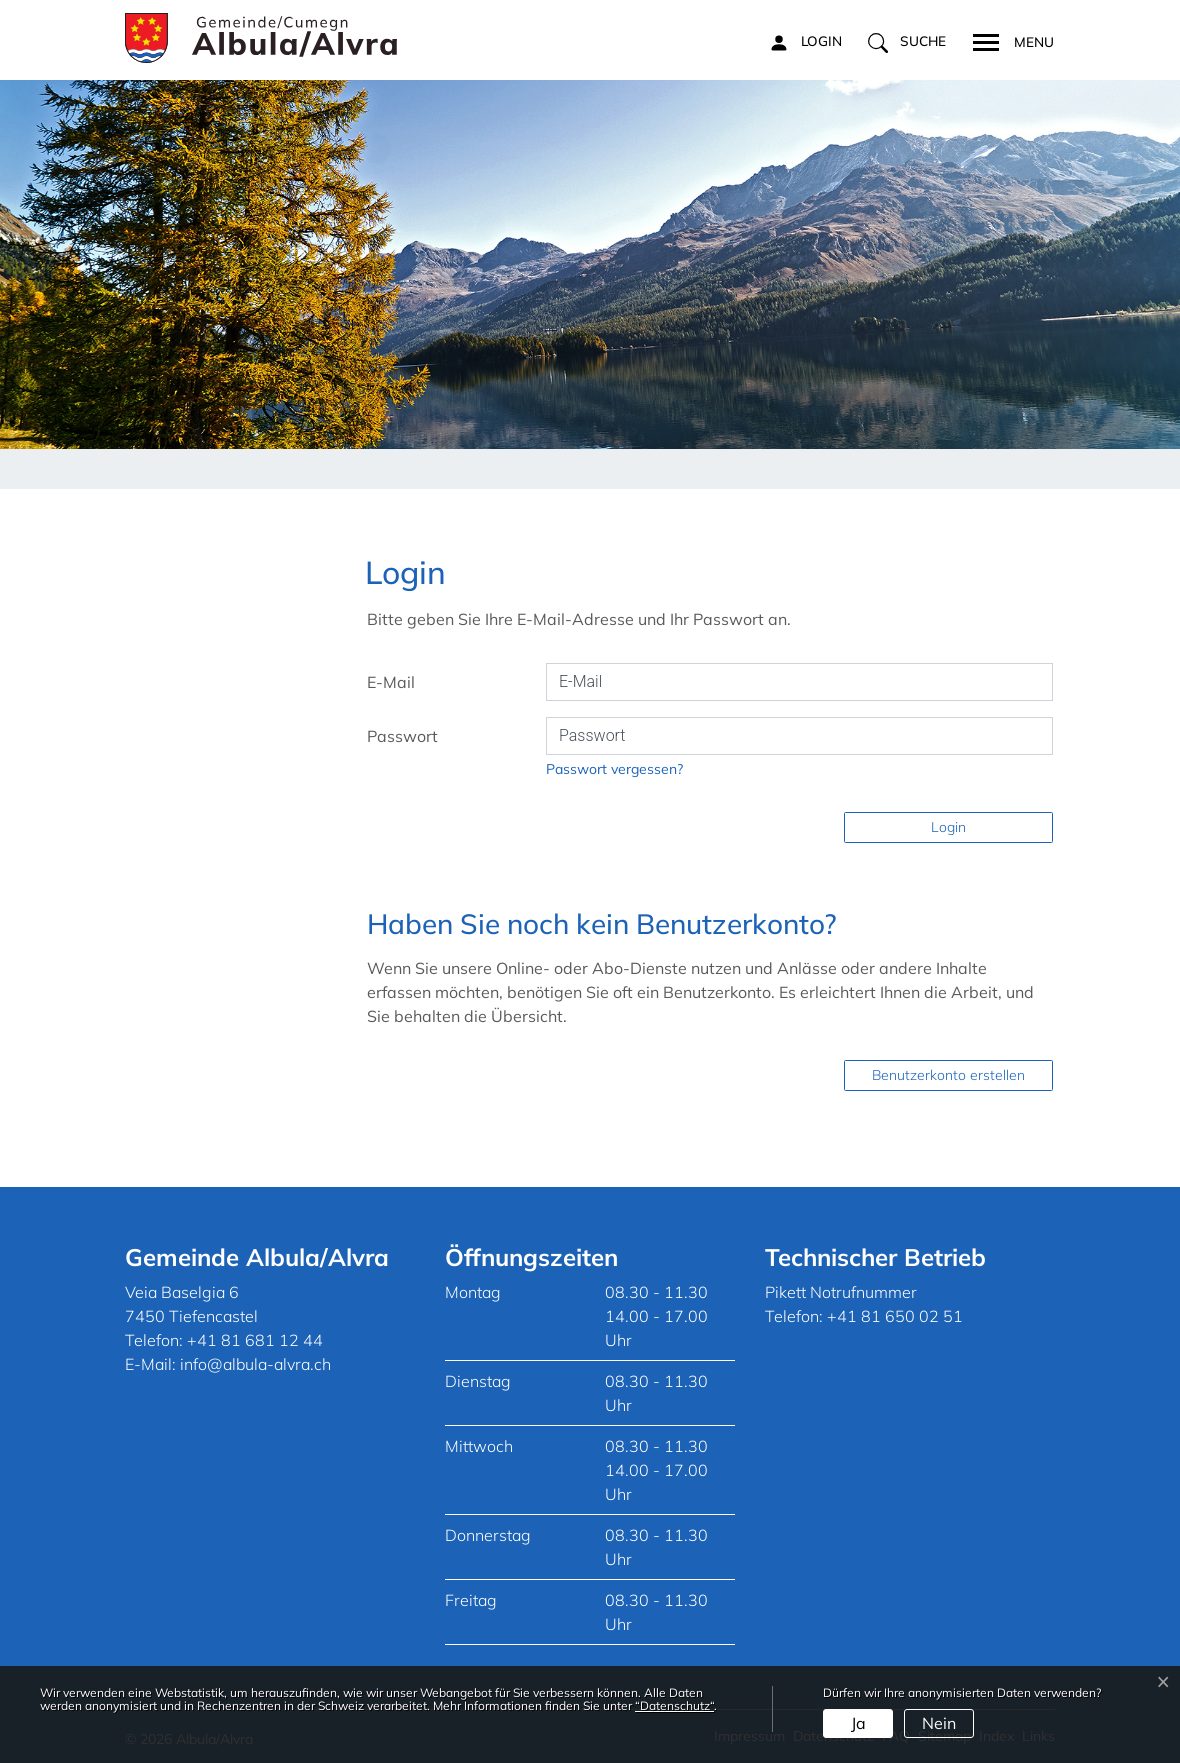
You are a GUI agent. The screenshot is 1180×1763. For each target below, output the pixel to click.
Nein (939, 1723)
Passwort (402, 736)
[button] (907, 42)
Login (948, 827)
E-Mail (391, 682)
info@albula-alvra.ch (255, 1364)
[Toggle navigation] (1007, 40)
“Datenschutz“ (674, 1705)
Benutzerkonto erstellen (948, 1075)
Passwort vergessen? (614, 769)
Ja (858, 1723)
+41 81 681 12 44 (255, 1340)
